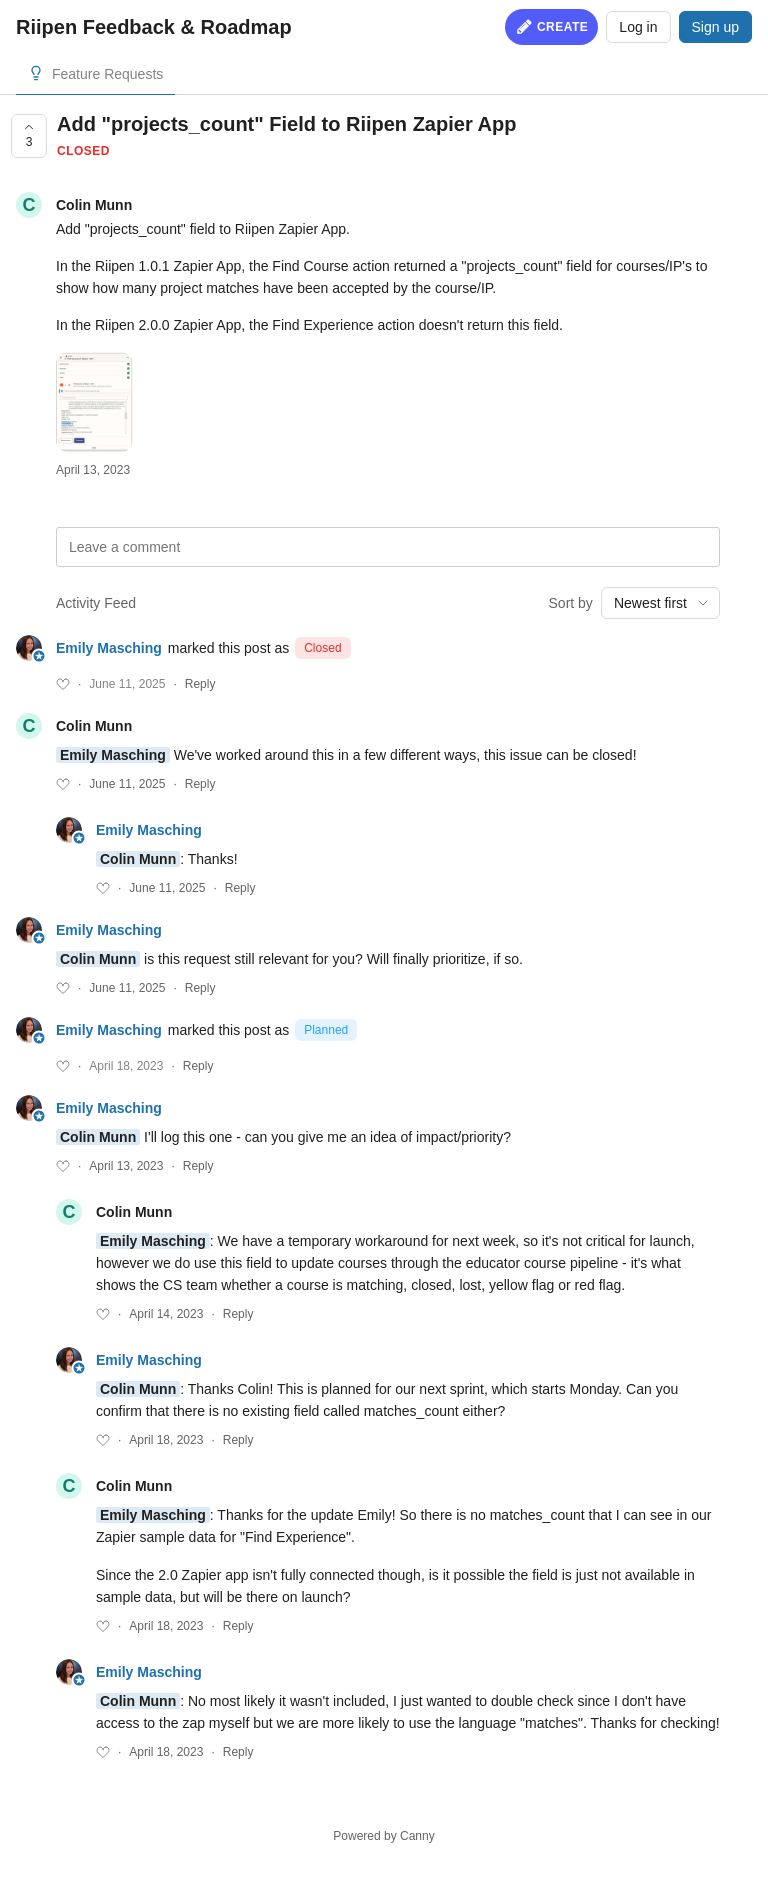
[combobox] (660, 603)
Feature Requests (107, 74)
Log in (638, 27)
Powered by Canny (383, 1836)
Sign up (715, 27)
